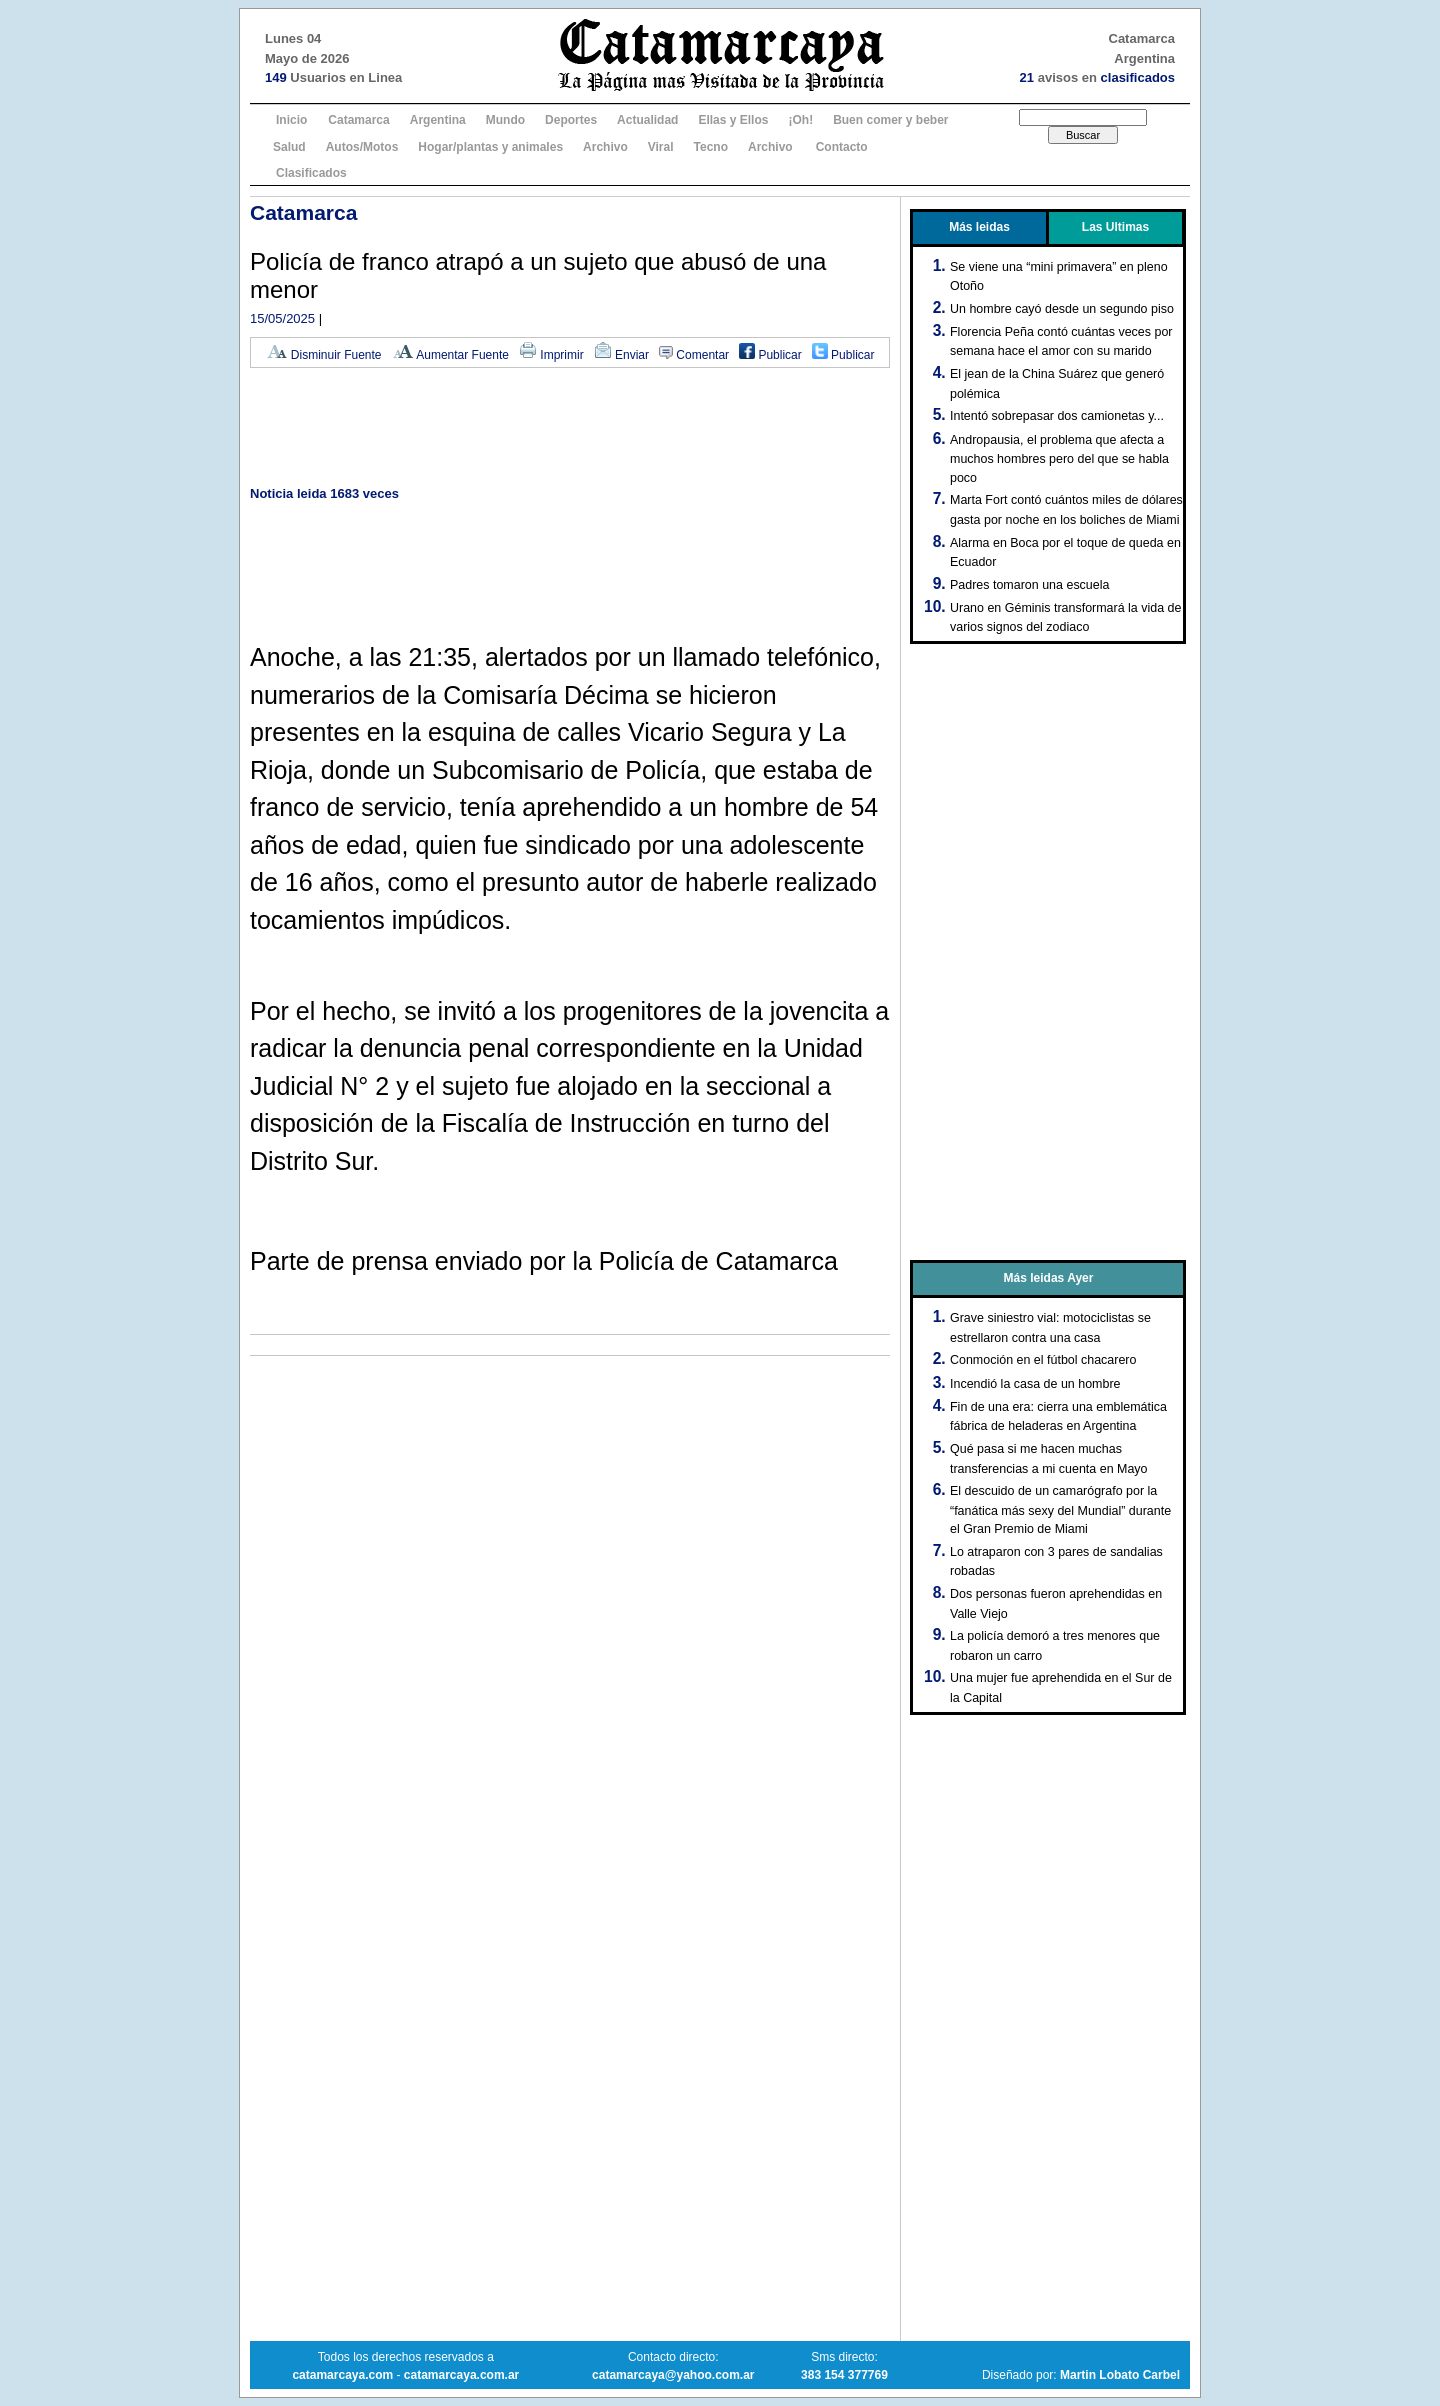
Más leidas (979, 227)
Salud (289, 147)
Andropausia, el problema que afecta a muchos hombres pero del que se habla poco (1059, 459)
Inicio (291, 120)
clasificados (1138, 77)
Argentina (438, 120)
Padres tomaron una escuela (1029, 585)
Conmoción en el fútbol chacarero (1043, 1360)
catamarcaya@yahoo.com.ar (673, 2375)
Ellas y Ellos (733, 120)
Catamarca (358, 120)
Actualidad (647, 120)
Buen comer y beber (890, 120)
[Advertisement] (570, 428)
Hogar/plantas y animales (490, 147)
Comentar (694, 355)
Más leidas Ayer (1049, 1278)
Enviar (621, 355)
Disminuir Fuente (324, 355)
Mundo (505, 120)
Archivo (605, 147)
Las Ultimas (1115, 227)
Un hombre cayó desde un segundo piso (1062, 309)
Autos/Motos (362, 147)
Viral (661, 147)
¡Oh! (800, 120)
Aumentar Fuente (450, 355)
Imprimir (551, 355)
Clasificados (311, 173)
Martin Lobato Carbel (1120, 2375)
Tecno (711, 147)
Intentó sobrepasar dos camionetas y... (1057, 416)
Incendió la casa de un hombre (1035, 1384)
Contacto (842, 147)
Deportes (571, 120)
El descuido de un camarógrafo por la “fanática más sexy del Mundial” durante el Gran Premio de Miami (1060, 1510)
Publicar (770, 355)
